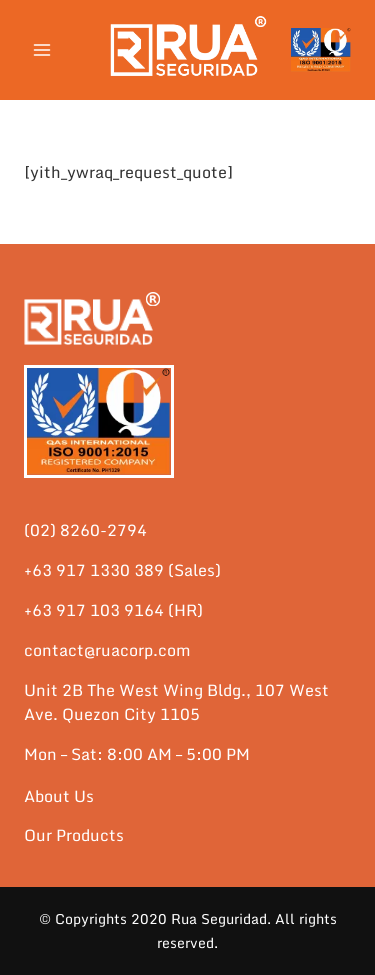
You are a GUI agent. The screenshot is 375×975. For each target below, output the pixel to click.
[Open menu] (42, 49)
